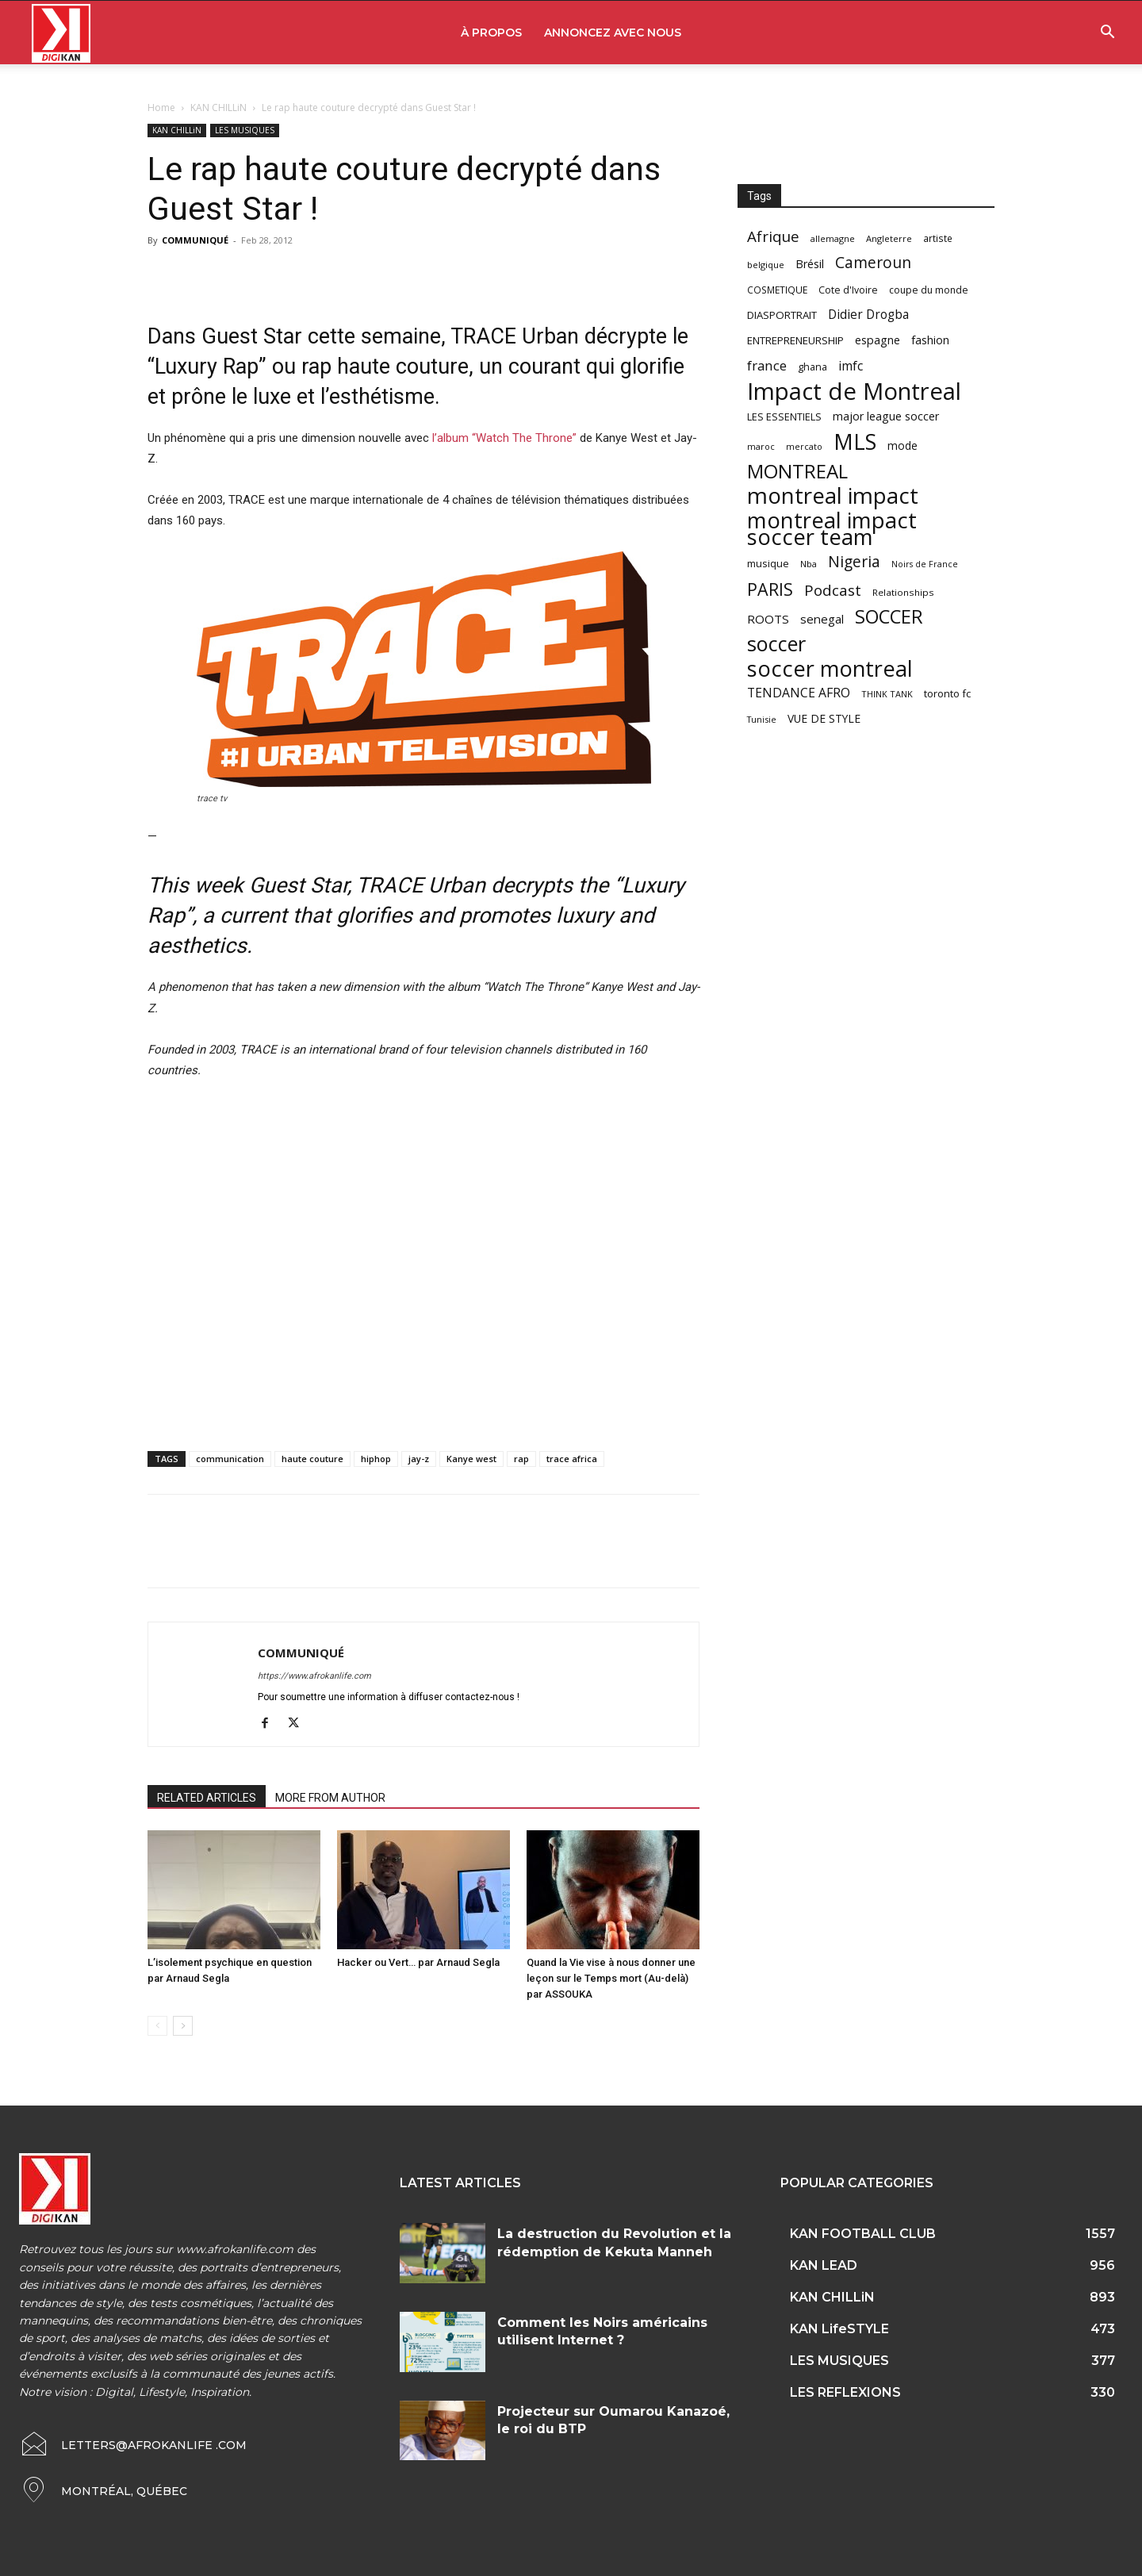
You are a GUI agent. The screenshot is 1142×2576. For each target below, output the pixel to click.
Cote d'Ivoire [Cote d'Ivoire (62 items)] (848, 290)
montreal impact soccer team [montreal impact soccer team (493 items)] (832, 528)
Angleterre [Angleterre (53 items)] (889, 238)
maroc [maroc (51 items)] (761, 446)
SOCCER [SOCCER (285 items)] (889, 616)
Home (161, 107)
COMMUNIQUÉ (195, 240)
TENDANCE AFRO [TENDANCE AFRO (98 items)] (798, 693)
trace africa (571, 1459)
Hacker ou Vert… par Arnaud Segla (418, 1962)
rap (521, 1459)
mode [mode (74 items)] (902, 445)
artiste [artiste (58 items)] (937, 238)
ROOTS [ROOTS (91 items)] (768, 619)
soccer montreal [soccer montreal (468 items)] (830, 668)
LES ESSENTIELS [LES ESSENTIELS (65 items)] (784, 416)
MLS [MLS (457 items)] (855, 441)
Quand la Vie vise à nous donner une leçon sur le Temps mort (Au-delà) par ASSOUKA (611, 1978)
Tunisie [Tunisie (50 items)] (761, 719)
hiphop (376, 1459)
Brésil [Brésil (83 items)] (809, 263)
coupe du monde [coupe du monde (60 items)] (928, 290)
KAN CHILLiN (218, 107)
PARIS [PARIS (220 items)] (770, 589)
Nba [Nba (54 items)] (808, 564)
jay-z (418, 1459)
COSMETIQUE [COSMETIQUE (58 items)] (777, 289)
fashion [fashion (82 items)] (930, 339)
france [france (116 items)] (767, 365)
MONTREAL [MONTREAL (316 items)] (797, 471)
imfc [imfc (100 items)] (850, 366)
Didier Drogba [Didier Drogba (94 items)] (868, 314)
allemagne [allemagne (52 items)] (833, 238)
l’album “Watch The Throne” (504, 438)
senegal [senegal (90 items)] (822, 619)
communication (230, 1459)
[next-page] (183, 2026)
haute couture (312, 1459)
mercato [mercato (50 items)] (804, 446)
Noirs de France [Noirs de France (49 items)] (924, 564)
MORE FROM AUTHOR (330, 1797)
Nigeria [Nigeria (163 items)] (854, 561)
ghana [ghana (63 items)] (812, 367)
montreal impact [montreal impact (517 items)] (832, 495)
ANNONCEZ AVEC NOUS (612, 32)
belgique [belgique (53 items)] (765, 265)
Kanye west (471, 1459)
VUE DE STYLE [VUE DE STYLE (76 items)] (824, 718)
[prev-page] (157, 2026)
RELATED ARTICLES (206, 1797)
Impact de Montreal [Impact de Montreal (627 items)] (854, 391)
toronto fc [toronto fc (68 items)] (947, 693)
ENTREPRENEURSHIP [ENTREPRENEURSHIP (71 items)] (795, 340)
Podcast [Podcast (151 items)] (832, 590)
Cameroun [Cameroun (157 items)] (873, 263)
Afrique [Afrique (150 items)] (773, 236)
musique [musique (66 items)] (768, 563)
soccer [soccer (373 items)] (776, 643)
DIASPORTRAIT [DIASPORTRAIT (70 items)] (782, 315)
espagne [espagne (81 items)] (877, 339)
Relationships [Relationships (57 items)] (903, 592)
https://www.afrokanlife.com (314, 1676)
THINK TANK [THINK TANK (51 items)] (887, 694)
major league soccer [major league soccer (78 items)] (886, 416)
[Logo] (61, 33)
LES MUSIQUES (244, 130)
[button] (1107, 33)
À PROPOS (491, 32)
